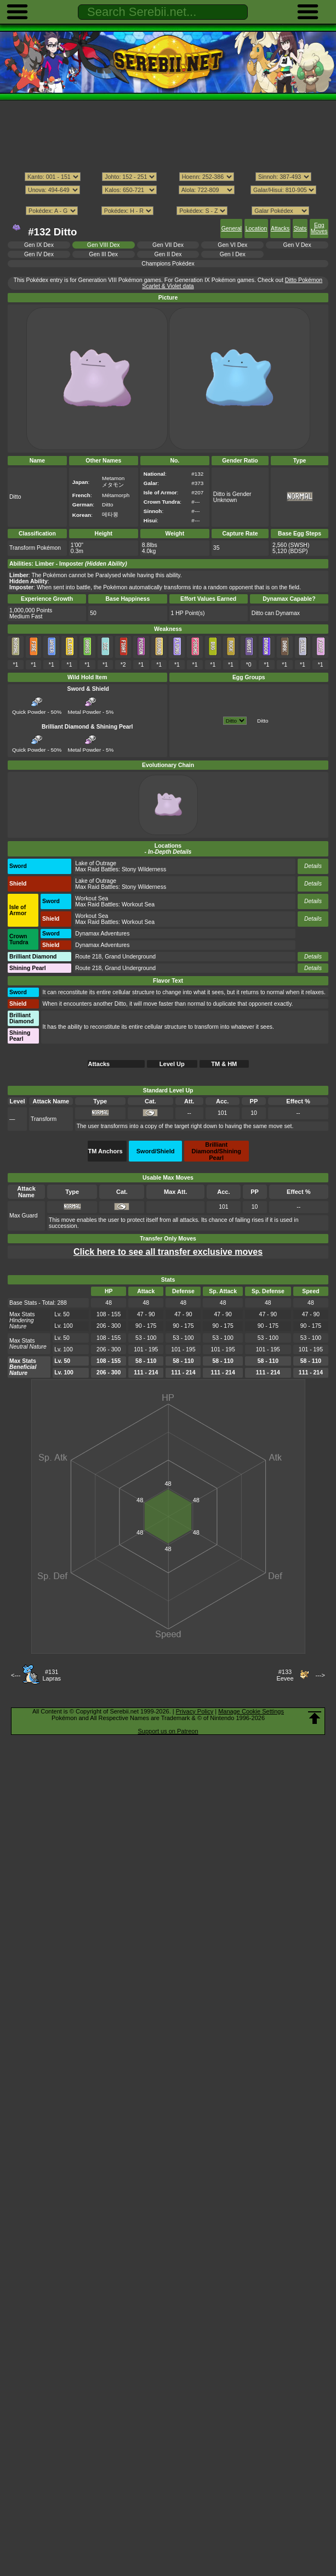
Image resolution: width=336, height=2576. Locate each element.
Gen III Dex (103, 254)
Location (256, 229)
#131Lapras (51, 1675)
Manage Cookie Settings (251, 1711)
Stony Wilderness (144, 869)
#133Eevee (284, 1675)
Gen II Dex (168, 254)
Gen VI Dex (232, 245)
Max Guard (23, 1216)
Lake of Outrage (95, 863)
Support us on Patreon (168, 1731)
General (231, 229)
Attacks (280, 229)
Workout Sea (91, 898)
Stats (300, 229)
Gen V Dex (297, 245)
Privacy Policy (194, 1711)
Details (313, 866)
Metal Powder (84, 709)
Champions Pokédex (167, 264)
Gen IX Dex (39, 245)
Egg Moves (319, 228)
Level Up (172, 1064)
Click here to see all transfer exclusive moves (168, 1251)
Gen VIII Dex (103, 245)
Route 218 (88, 957)
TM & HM (224, 1064)
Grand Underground (130, 957)
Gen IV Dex (39, 254)
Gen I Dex (233, 254)
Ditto (262, 721)
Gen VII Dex (168, 245)
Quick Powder (29, 709)
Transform (43, 1119)
